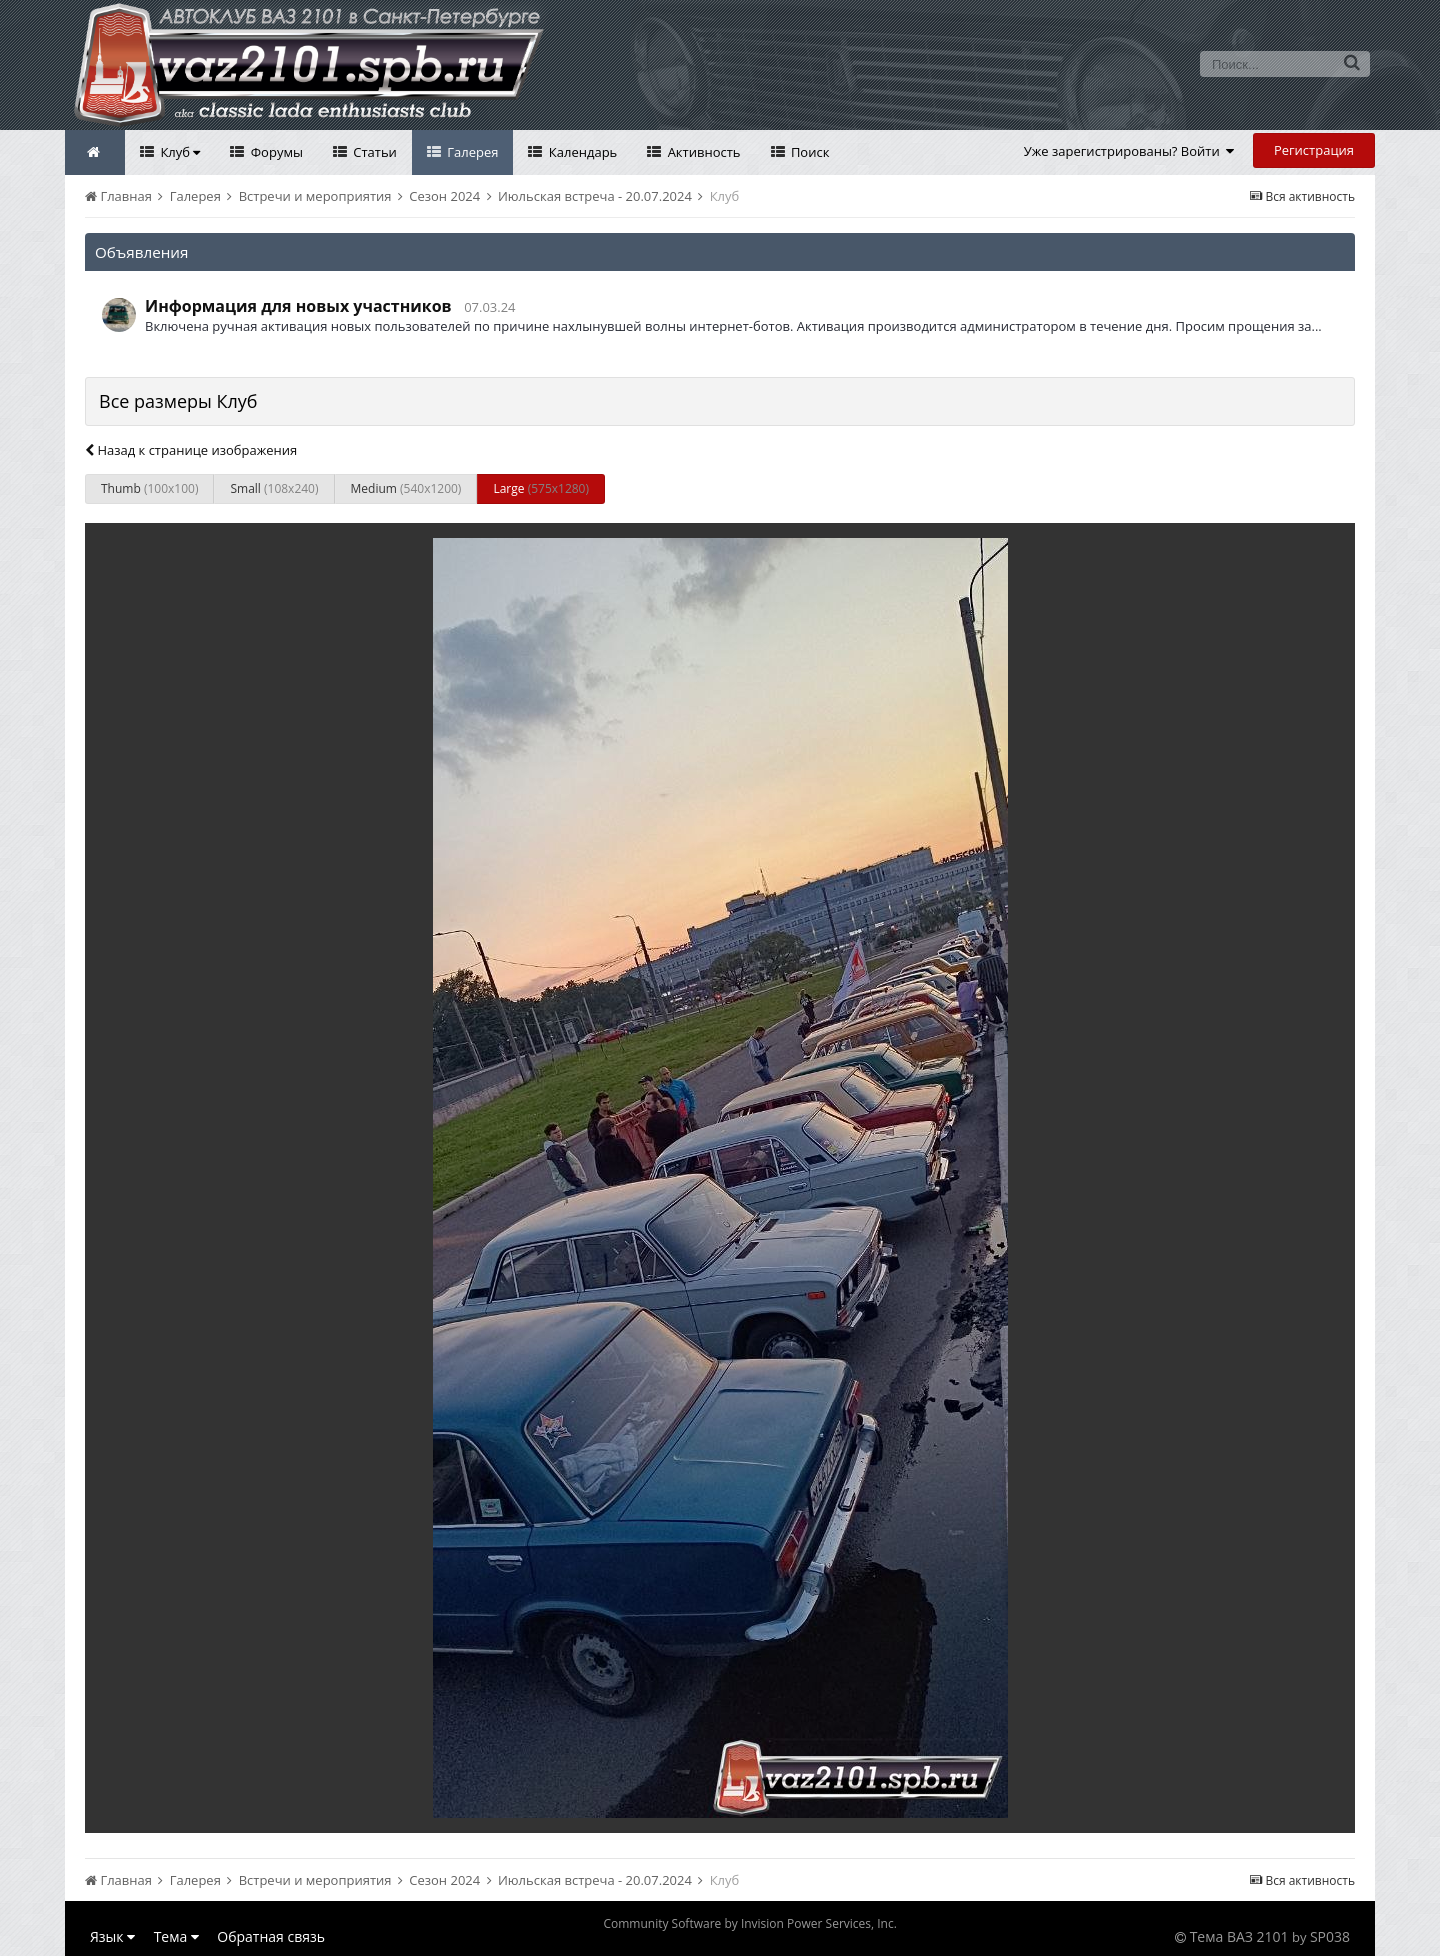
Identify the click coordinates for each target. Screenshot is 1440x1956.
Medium (406, 488)
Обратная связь (271, 1936)
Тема (176, 1936)
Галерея (471, 152)
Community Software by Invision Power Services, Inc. (749, 1923)
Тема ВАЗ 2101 (1239, 1936)
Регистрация (1314, 150)
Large (541, 488)
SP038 (1330, 1936)
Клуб (178, 152)
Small (274, 488)
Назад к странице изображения (191, 450)
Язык (112, 1936)
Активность (702, 152)
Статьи (373, 152)
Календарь (581, 152)
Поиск (809, 152)
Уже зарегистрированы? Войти (1129, 151)
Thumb (149, 488)
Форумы (275, 152)
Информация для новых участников (298, 306)
